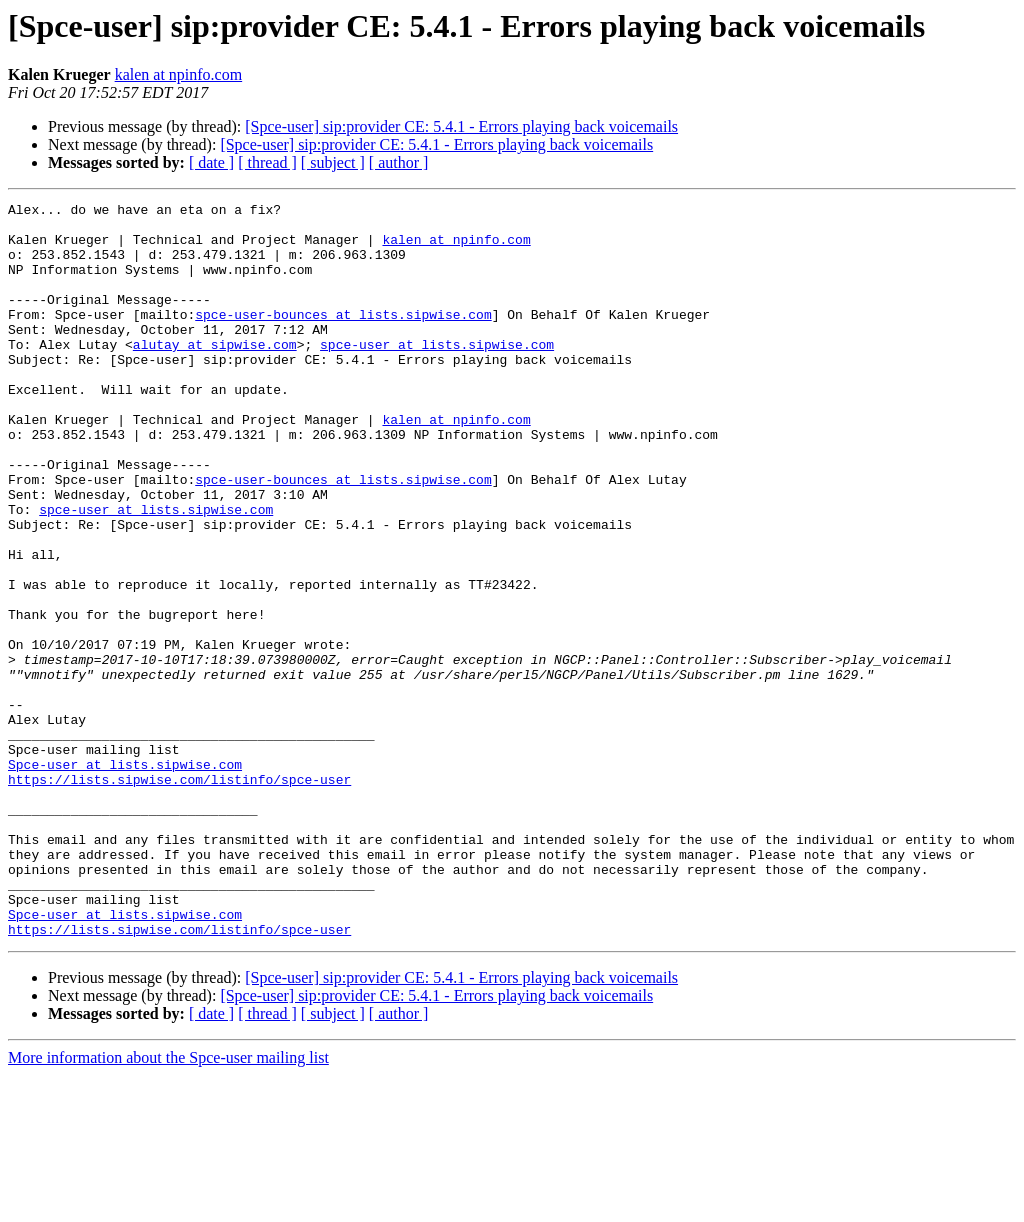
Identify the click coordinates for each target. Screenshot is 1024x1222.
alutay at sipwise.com (215, 374)
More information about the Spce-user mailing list (168, 1204)
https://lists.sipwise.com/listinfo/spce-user (179, 896)
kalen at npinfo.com (179, 74)
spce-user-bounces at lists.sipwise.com (343, 338)
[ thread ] (267, 162)
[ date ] (211, 162)
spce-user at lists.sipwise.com (437, 374)
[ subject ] (333, 162)
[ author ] (399, 162)
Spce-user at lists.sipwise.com (125, 878)
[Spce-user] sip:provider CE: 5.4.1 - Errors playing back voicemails (461, 126)
